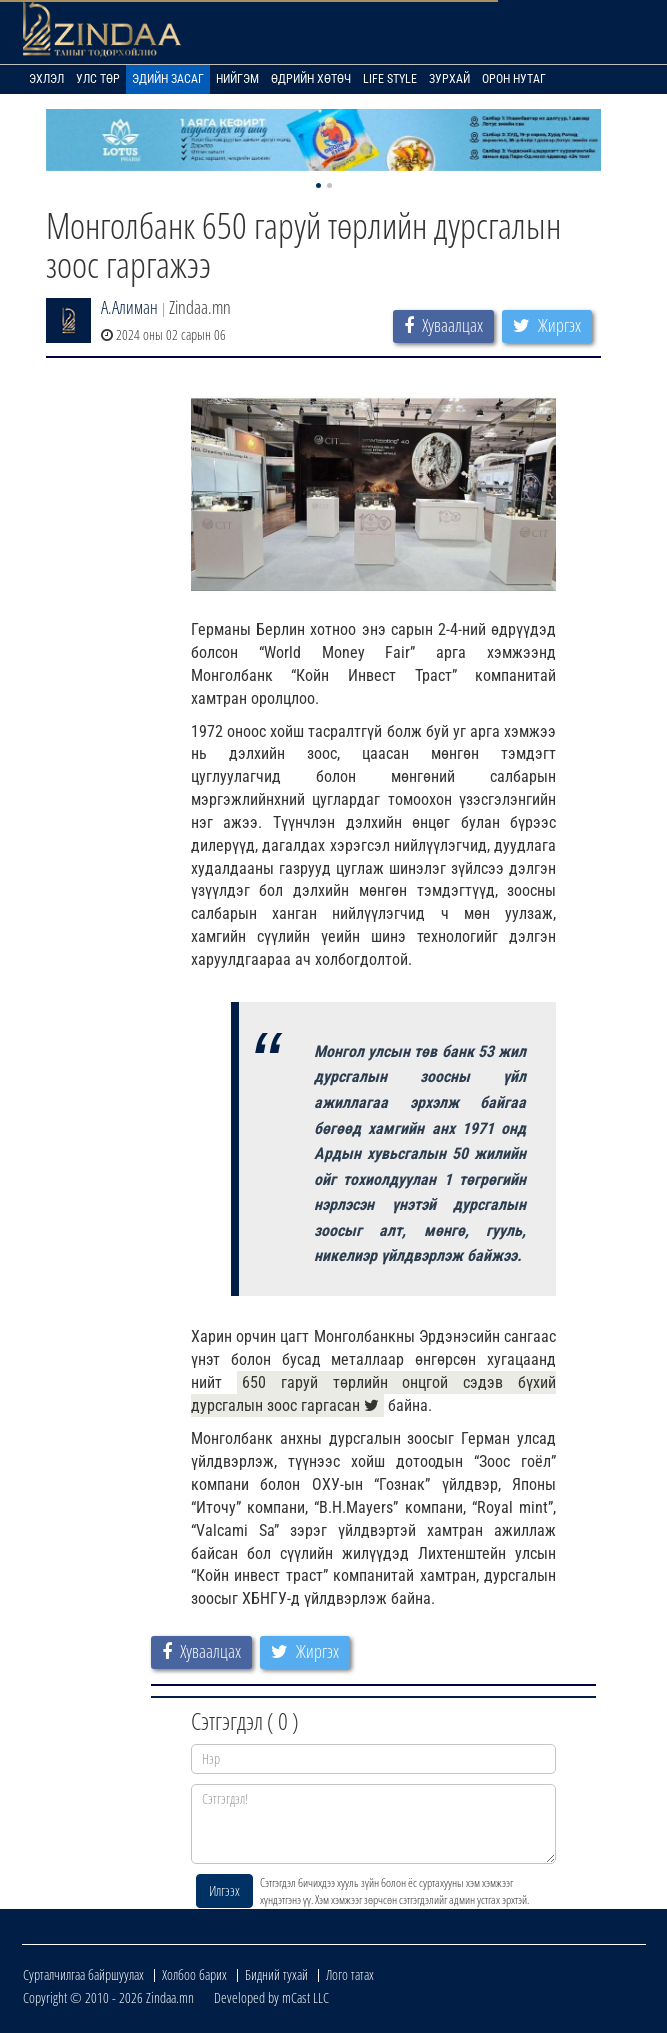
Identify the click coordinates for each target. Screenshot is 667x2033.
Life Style (390, 79)
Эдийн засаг (168, 79)
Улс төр (98, 79)
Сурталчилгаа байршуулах (83, 1974)
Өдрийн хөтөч (311, 79)
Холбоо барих (194, 1974)
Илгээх (224, 1890)
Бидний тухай (276, 1974)
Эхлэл (46, 79)
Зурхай (449, 79)
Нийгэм (237, 79)
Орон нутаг (514, 79)
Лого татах (350, 1974)
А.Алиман (129, 307)
